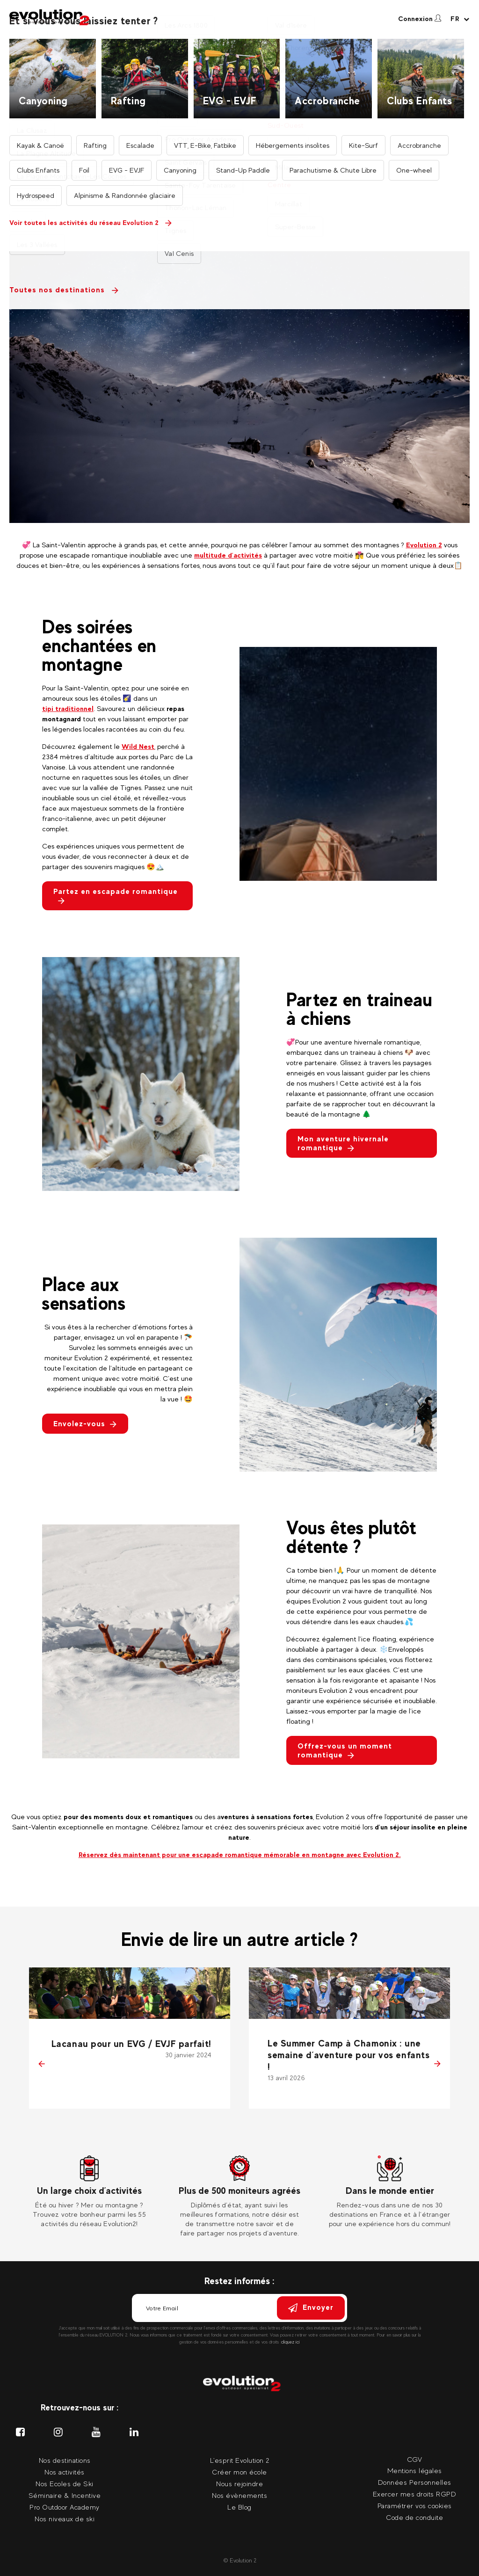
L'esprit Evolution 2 (239, 2460)
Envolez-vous (85, 1423)
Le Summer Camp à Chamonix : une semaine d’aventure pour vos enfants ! (348, 2055)
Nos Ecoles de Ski (65, 2484)
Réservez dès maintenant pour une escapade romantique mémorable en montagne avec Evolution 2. (240, 1854)
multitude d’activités (228, 555)
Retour (32, 192)
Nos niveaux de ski (64, 2519)
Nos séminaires (304, 25)
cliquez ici (290, 2341)
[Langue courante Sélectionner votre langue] (460, 18)
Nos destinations (171, 25)
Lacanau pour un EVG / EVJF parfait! (131, 2043)
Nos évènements (239, 2495)
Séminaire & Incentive (65, 2495)
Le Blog (239, 2507)
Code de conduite (414, 2517)
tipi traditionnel (68, 708)
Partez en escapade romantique (115, 895)
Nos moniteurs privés (236, 25)
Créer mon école (239, 2472)
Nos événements (362, 25)
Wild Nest (138, 746)
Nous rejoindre (239, 2484)
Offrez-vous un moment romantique (345, 1750)
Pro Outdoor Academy (64, 2507)
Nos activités (115, 25)
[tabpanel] (90, 2191)
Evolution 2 (424, 545)
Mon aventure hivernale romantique (343, 1143)
